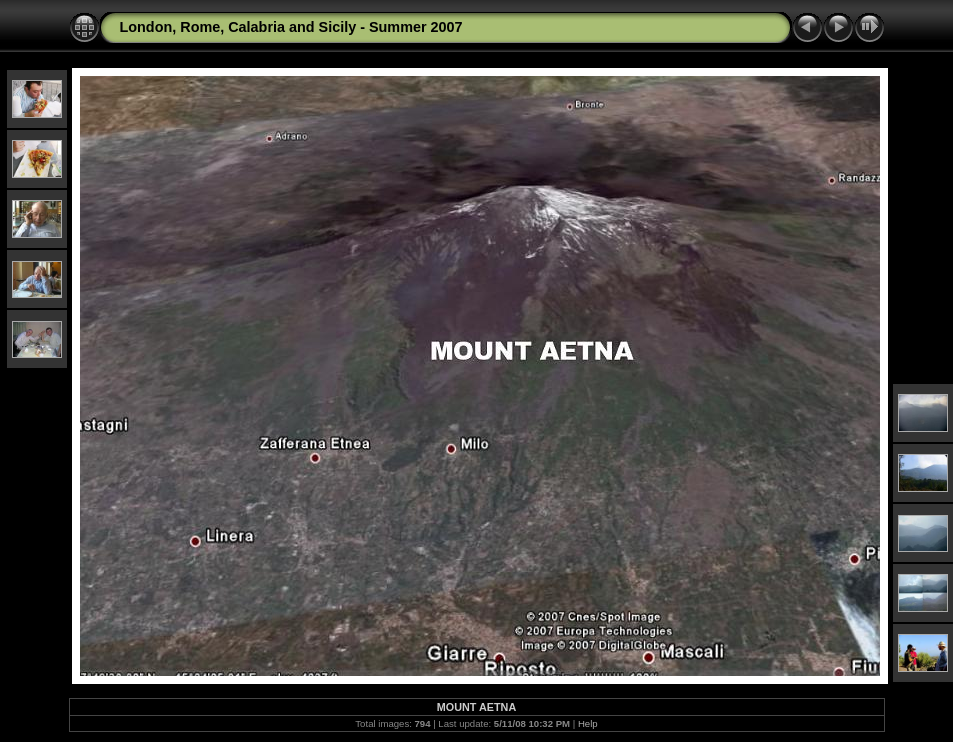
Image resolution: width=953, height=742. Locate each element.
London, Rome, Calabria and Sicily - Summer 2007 (291, 27)
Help (588, 723)
